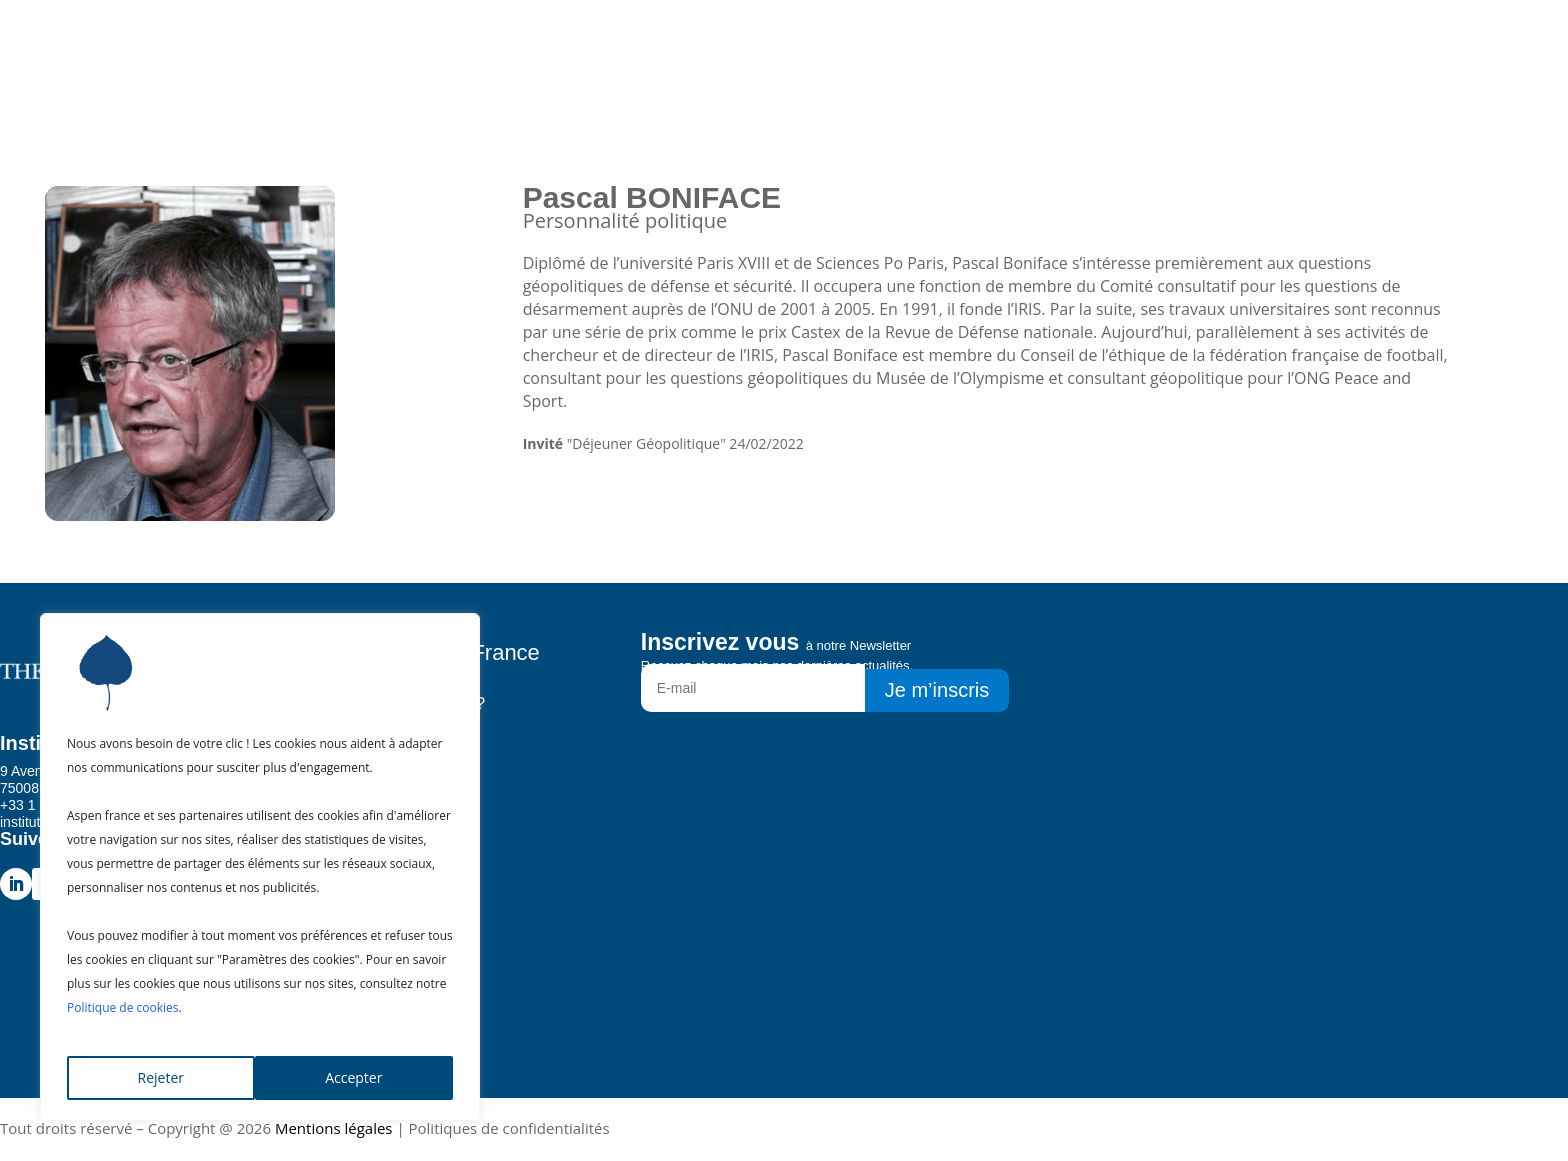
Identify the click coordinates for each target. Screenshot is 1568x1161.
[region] (260, 867)
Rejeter (161, 1077)
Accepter (353, 1077)
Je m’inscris (937, 690)
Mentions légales (334, 1128)
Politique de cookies (123, 1007)
